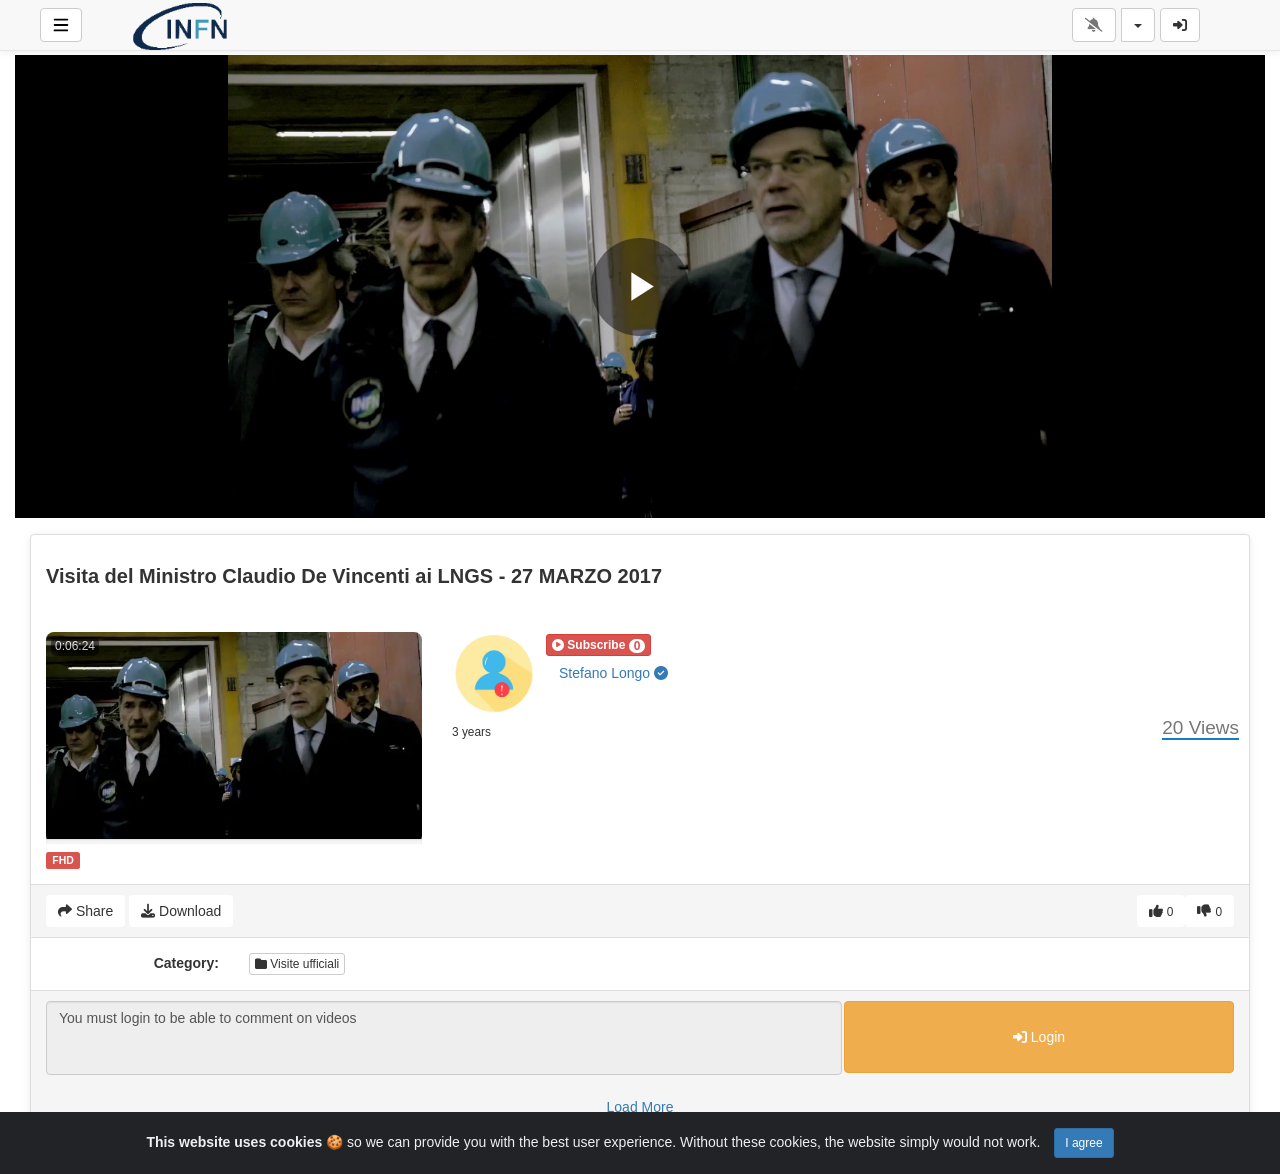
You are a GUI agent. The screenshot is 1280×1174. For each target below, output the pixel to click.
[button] (598, 645)
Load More (640, 1107)
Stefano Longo (613, 673)
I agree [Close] (1083, 1143)
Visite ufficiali (297, 964)
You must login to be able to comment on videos (444, 1038)
